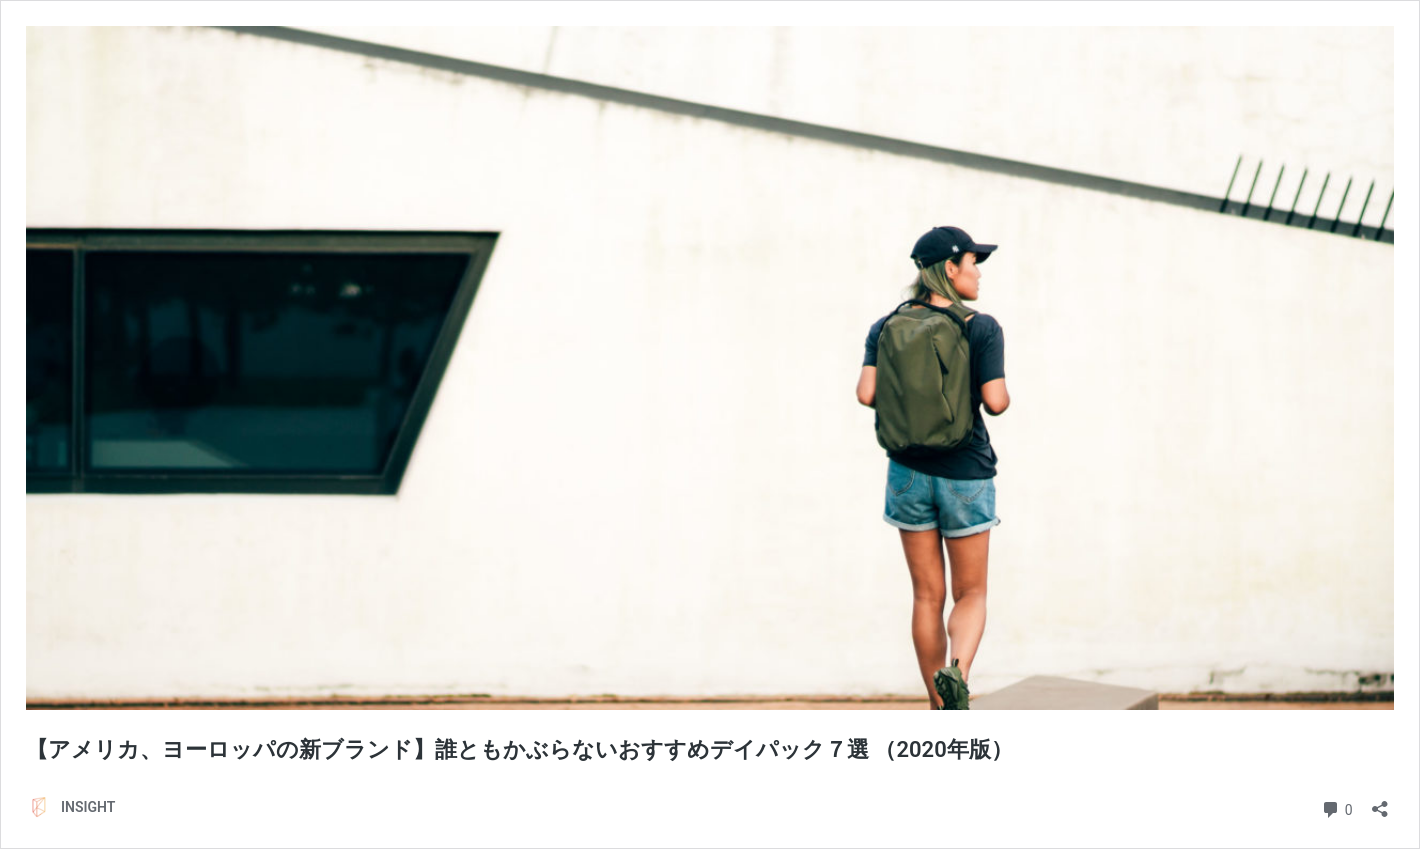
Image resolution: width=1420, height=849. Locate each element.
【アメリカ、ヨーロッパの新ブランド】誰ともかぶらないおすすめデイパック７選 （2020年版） (541, 749)
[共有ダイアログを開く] (1380, 802)
